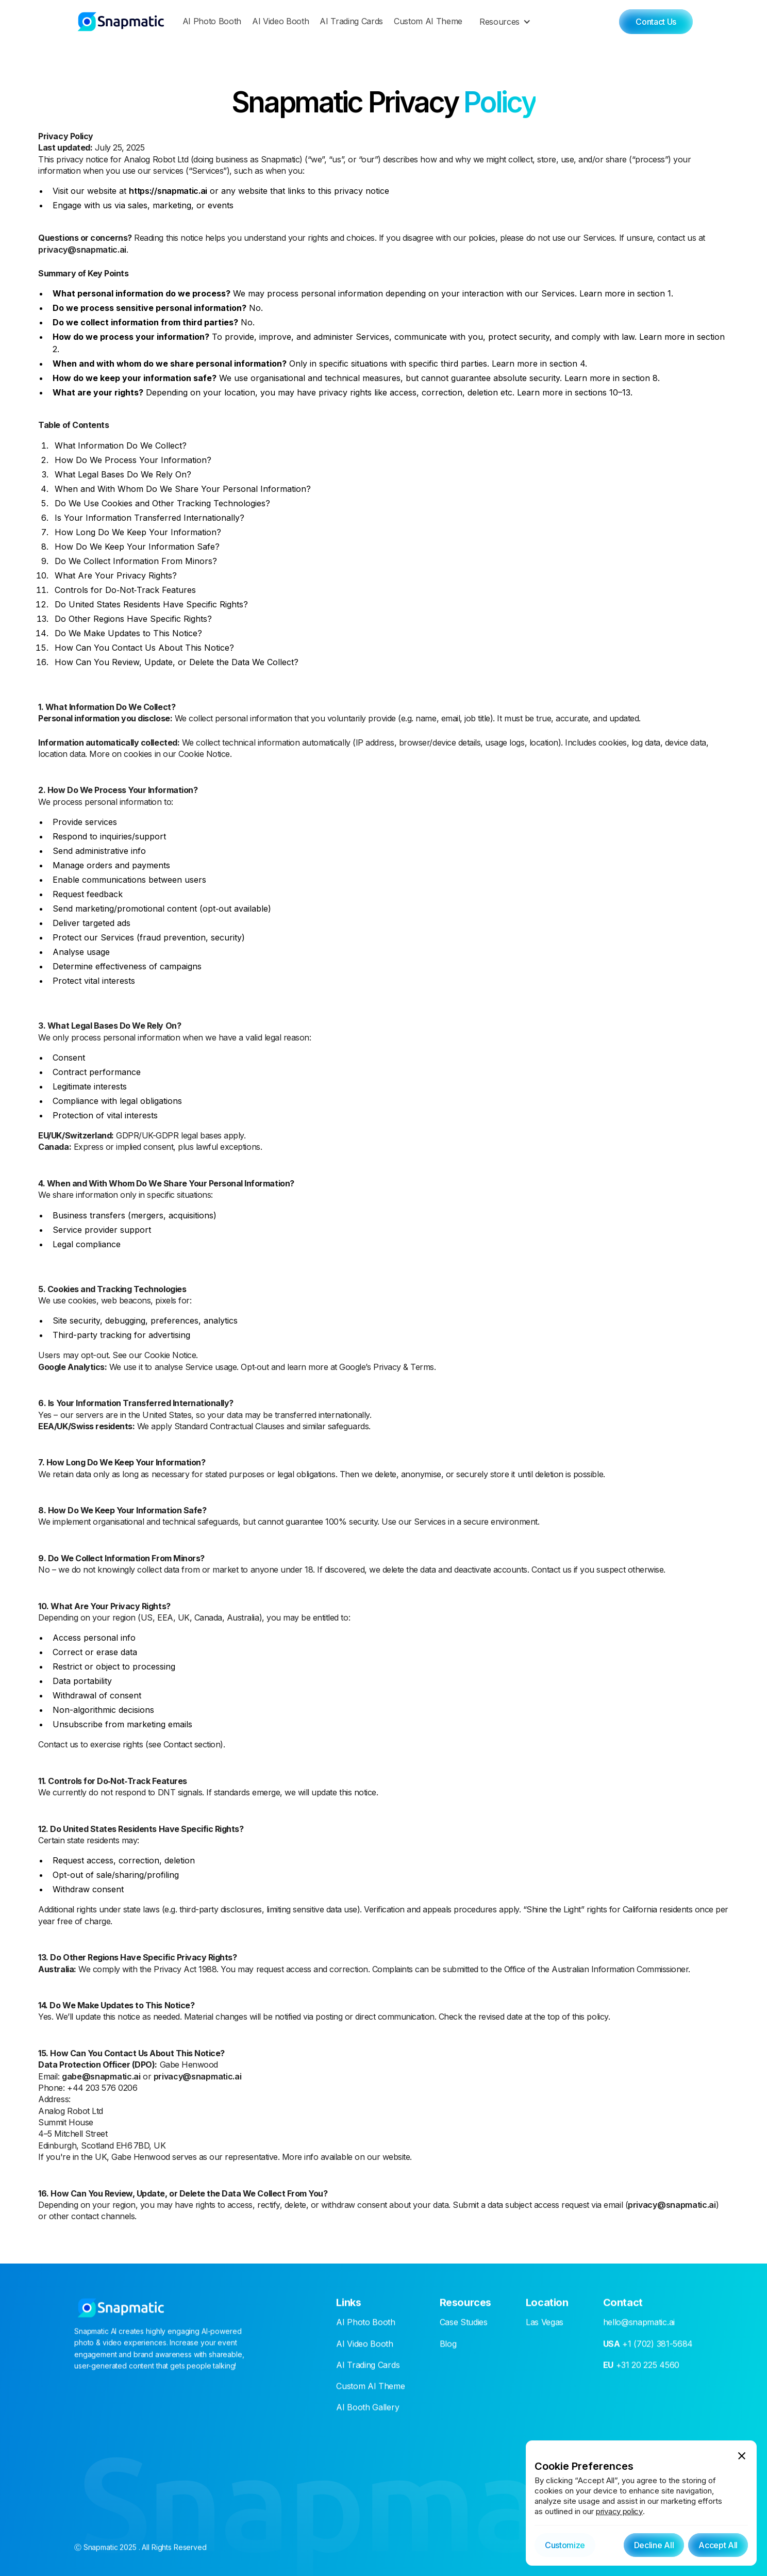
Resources (499, 21)
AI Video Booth (280, 21)
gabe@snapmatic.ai (101, 2076)
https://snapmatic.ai (168, 191)
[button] (507, 21)
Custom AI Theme (428, 21)
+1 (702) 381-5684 (648, 2347)
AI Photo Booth (212, 21)
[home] (121, 21)
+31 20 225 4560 (641, 2368)
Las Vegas (544, 2325)
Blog (448, 2347)
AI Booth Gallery (367, 2410)
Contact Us (656, 21)
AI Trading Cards (351, 21)
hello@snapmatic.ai (639, 2325)
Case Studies (464, 2325)
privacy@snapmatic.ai (82, 249)
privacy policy (619, 2511)
